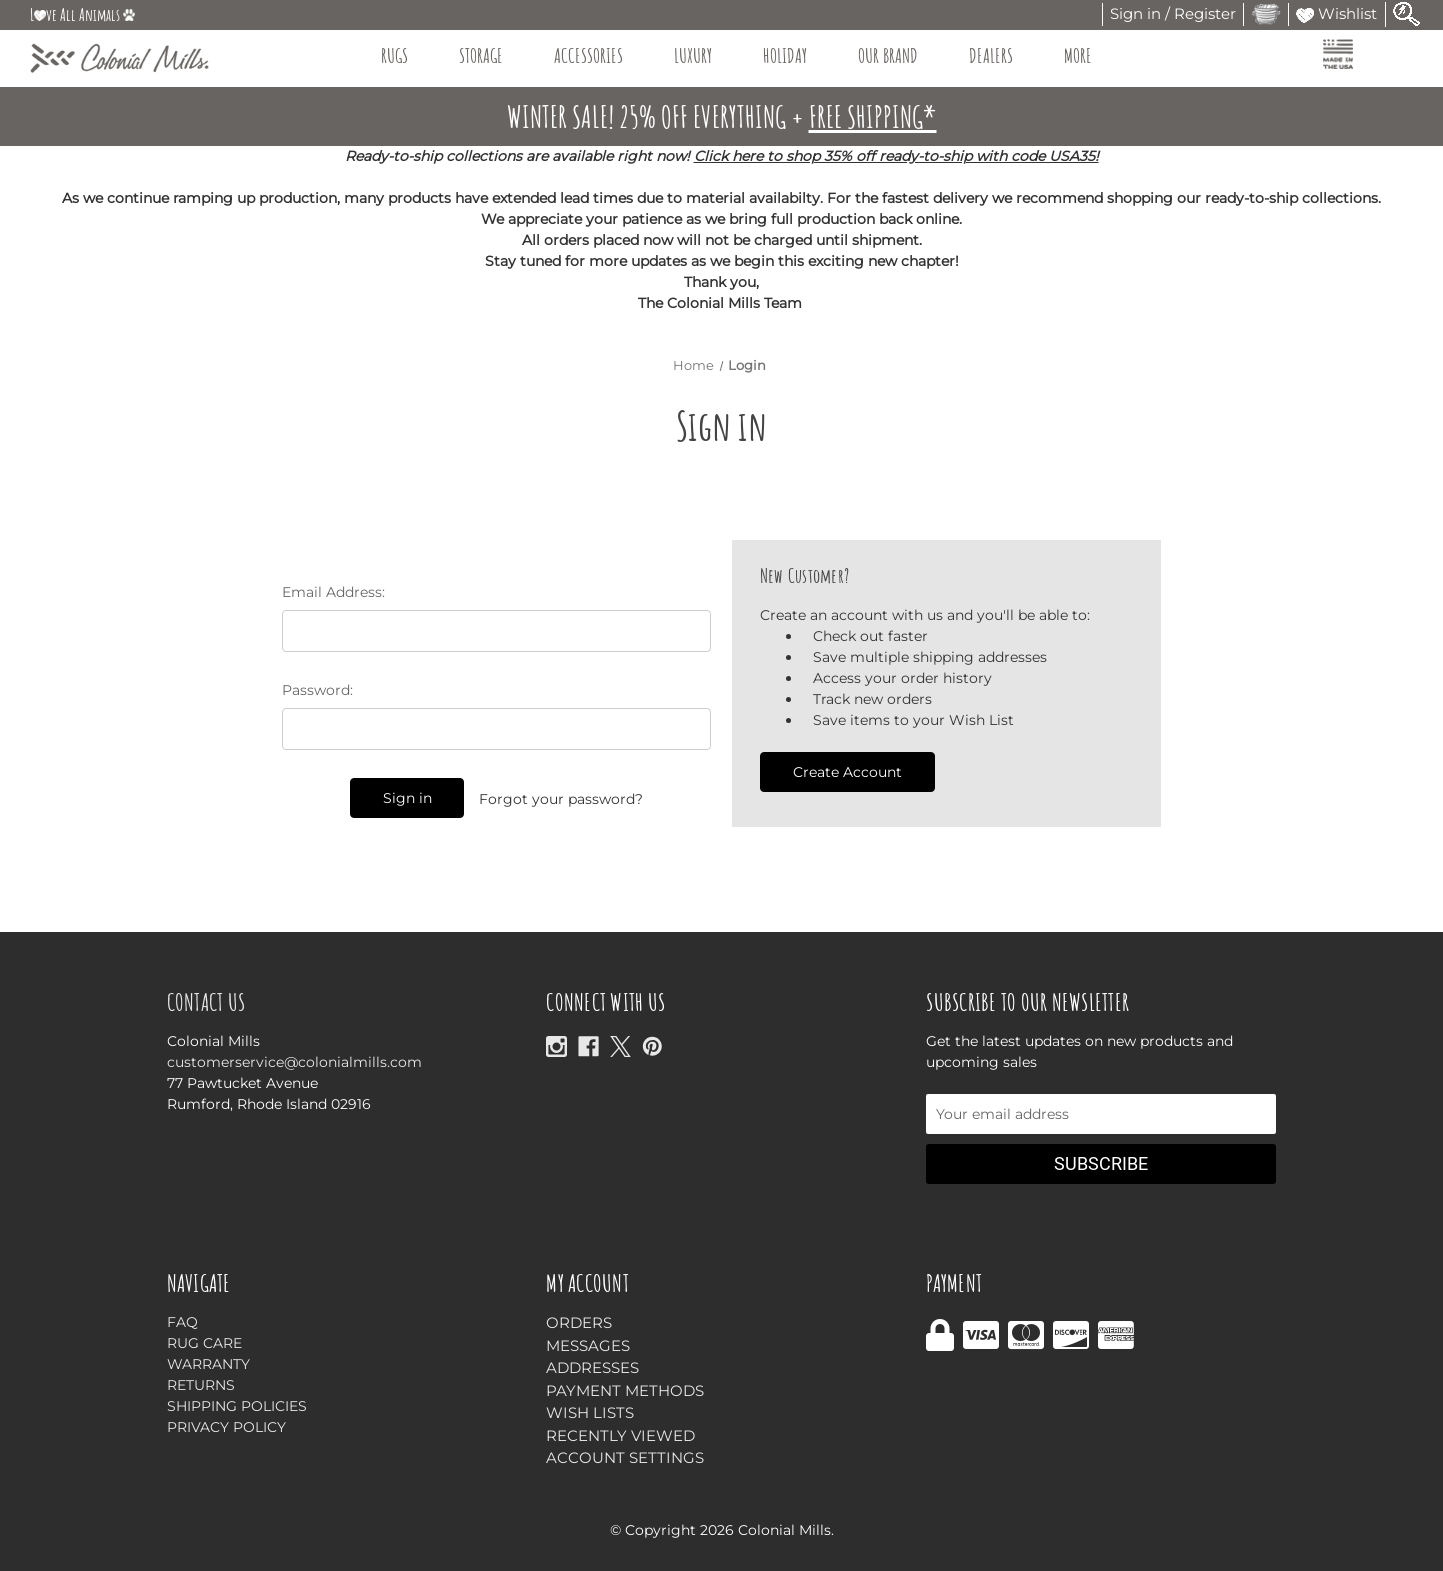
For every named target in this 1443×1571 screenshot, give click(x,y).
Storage (490, 55)
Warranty (208, 1364)
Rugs (404, 55)
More (1087, 55)
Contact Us (206, 1002)
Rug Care (204, 1343)
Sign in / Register (1173, 13)
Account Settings (625, 1457)
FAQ (182, 1322)
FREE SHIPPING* (873, 116)
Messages (588, 1345)
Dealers (1000, 55)
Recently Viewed (620, 1435)
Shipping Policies (237, 1406)
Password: (317, 690)
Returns (201, 1385)
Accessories (598, 55)
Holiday (794, 55)
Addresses (592, 1367)
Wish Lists (590, 1412)
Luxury (702, 55)
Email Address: (333, 592)
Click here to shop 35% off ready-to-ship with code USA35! (896, 156)
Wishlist (1336, 13)
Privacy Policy (226, 1427)
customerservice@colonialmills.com (294, 1062)
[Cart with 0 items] (1266, 13)
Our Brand (897, 55)
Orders (579, 1322)
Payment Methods (625, 1390)
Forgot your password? (561, 799)
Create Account (847, 772)
